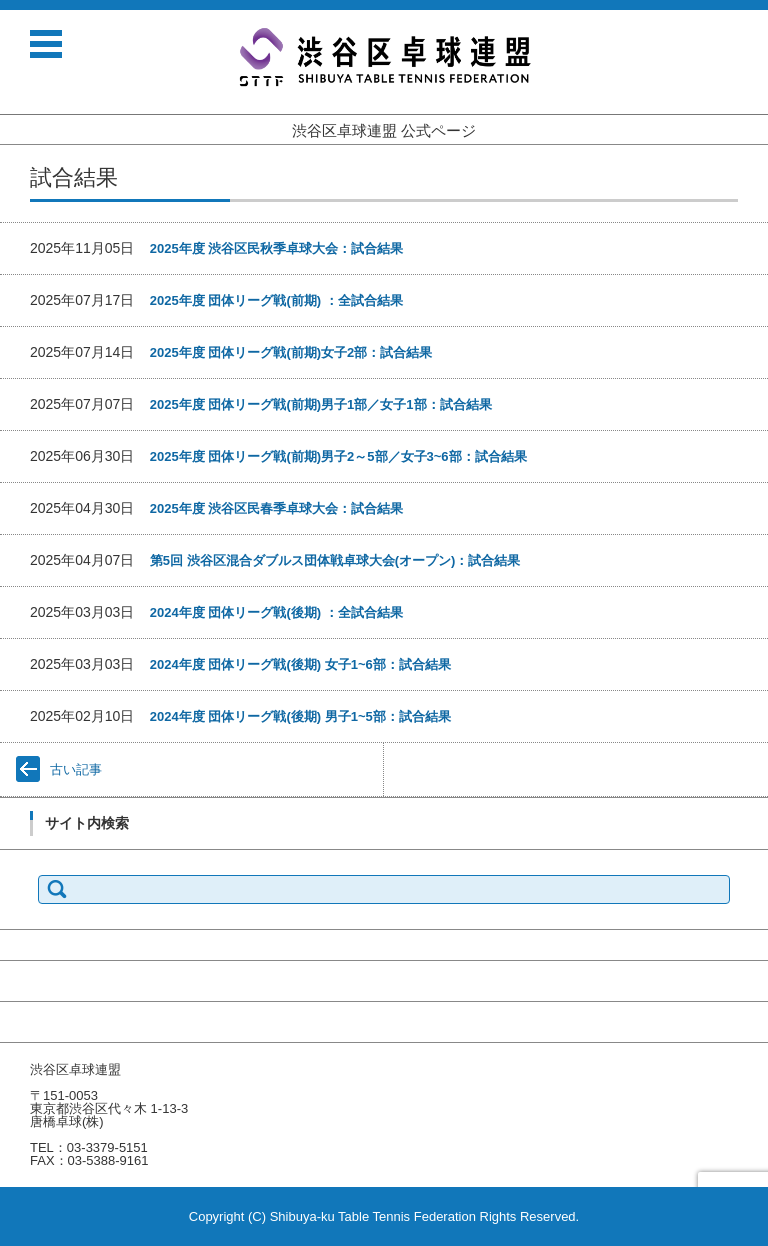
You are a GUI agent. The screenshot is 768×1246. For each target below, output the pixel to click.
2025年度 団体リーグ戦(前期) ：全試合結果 (276, 300)
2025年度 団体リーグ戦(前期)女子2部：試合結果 (291, 352)
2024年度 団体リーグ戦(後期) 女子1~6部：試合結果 (300, 664)
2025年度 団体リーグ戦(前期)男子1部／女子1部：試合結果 (321, 404)
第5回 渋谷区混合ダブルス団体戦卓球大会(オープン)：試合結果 (335, 560)
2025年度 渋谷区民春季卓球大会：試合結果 (277, 508)
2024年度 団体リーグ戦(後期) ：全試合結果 (276, 612)
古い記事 (76, 769)
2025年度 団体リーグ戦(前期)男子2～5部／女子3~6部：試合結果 (338, 456)
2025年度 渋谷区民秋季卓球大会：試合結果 (277, 248)
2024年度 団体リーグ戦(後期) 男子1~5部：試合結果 (300, 716)
